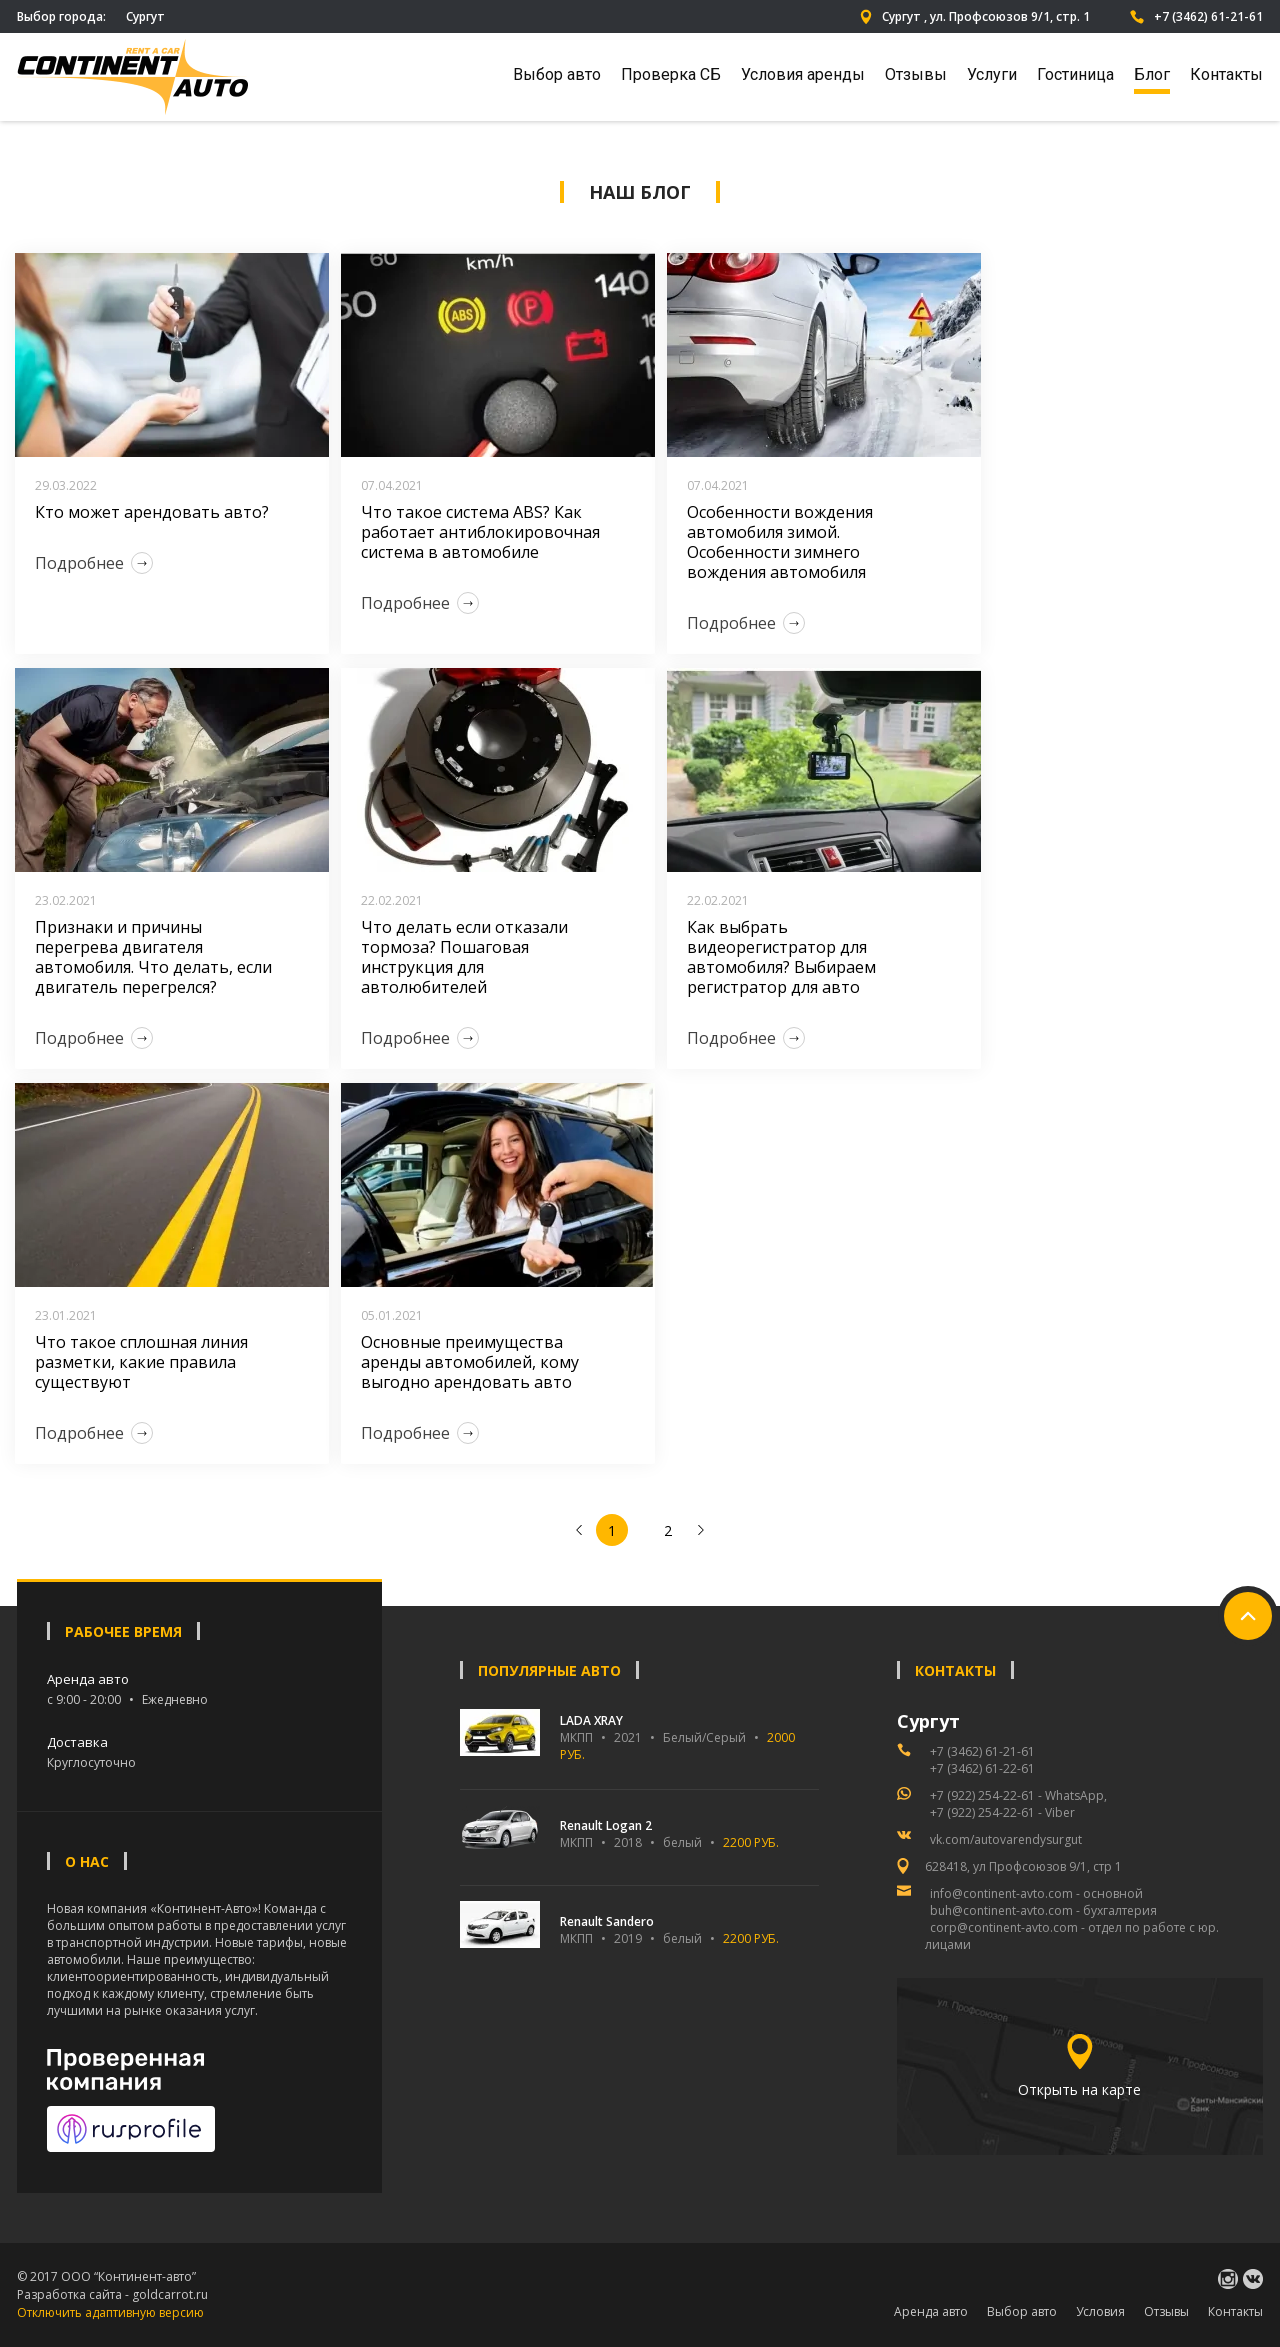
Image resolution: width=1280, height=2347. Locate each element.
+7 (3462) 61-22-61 (982, 1768)
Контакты (1226, 74)
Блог (1152, 74)
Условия (1100, 2311)
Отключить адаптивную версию (110, 2312)
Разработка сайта (69, 2294)
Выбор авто (557, 74)
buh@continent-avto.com (1001, 1910)
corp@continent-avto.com (1004, 1927)
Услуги (992, 74)
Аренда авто (931, 2311)
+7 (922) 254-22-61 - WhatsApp (1017, 1795)
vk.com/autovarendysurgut (1006, 1839)
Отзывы (916, 74)
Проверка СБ (671, 74)
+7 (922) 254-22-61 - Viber (1002, 1812)
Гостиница (1075, 74)
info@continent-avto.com (1001, 1893)
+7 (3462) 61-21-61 (1196, 16)
